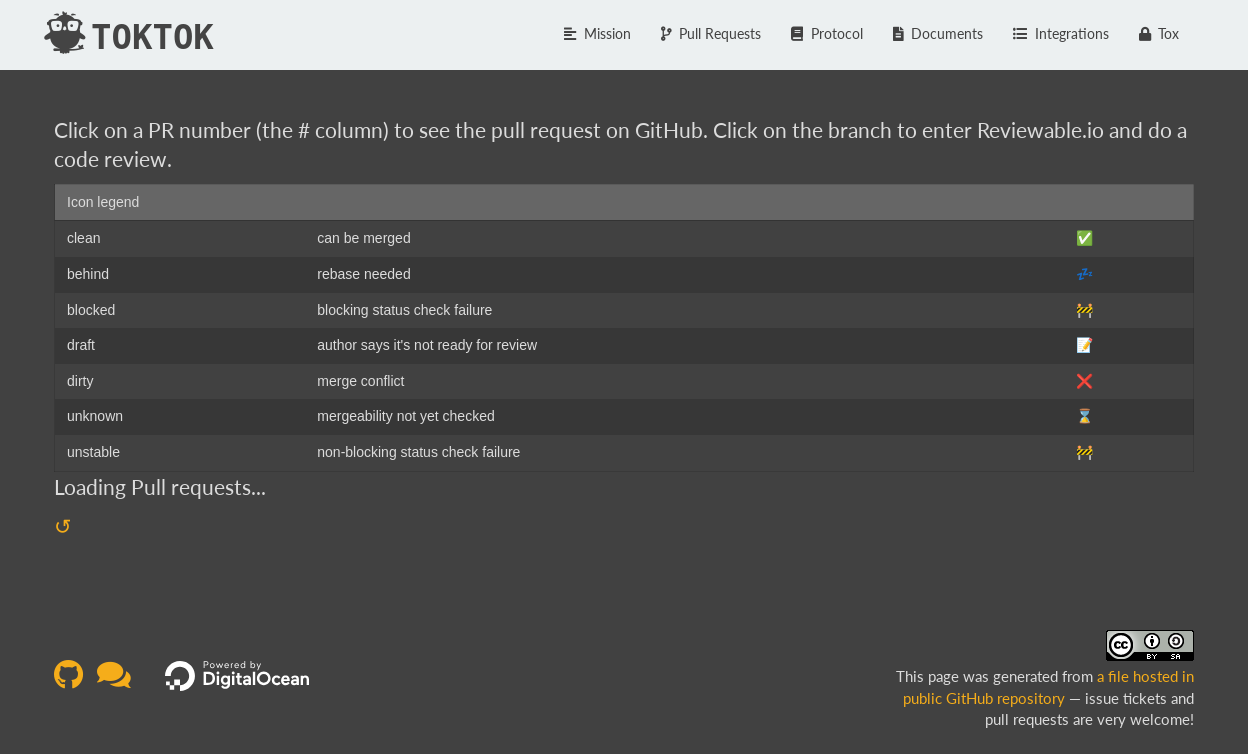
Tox (1159, 33)
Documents (938, 33)
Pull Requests (711, 33)
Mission (597, 33)
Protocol (827, 33)
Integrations (1061, 33)
